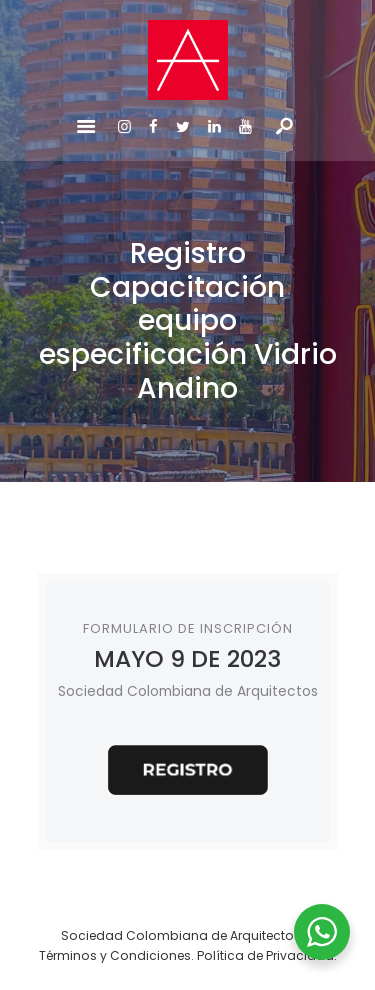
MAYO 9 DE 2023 (187, 658)
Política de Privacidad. (267, 955)
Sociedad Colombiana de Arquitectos (181, 935)
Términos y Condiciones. (118, 955)
